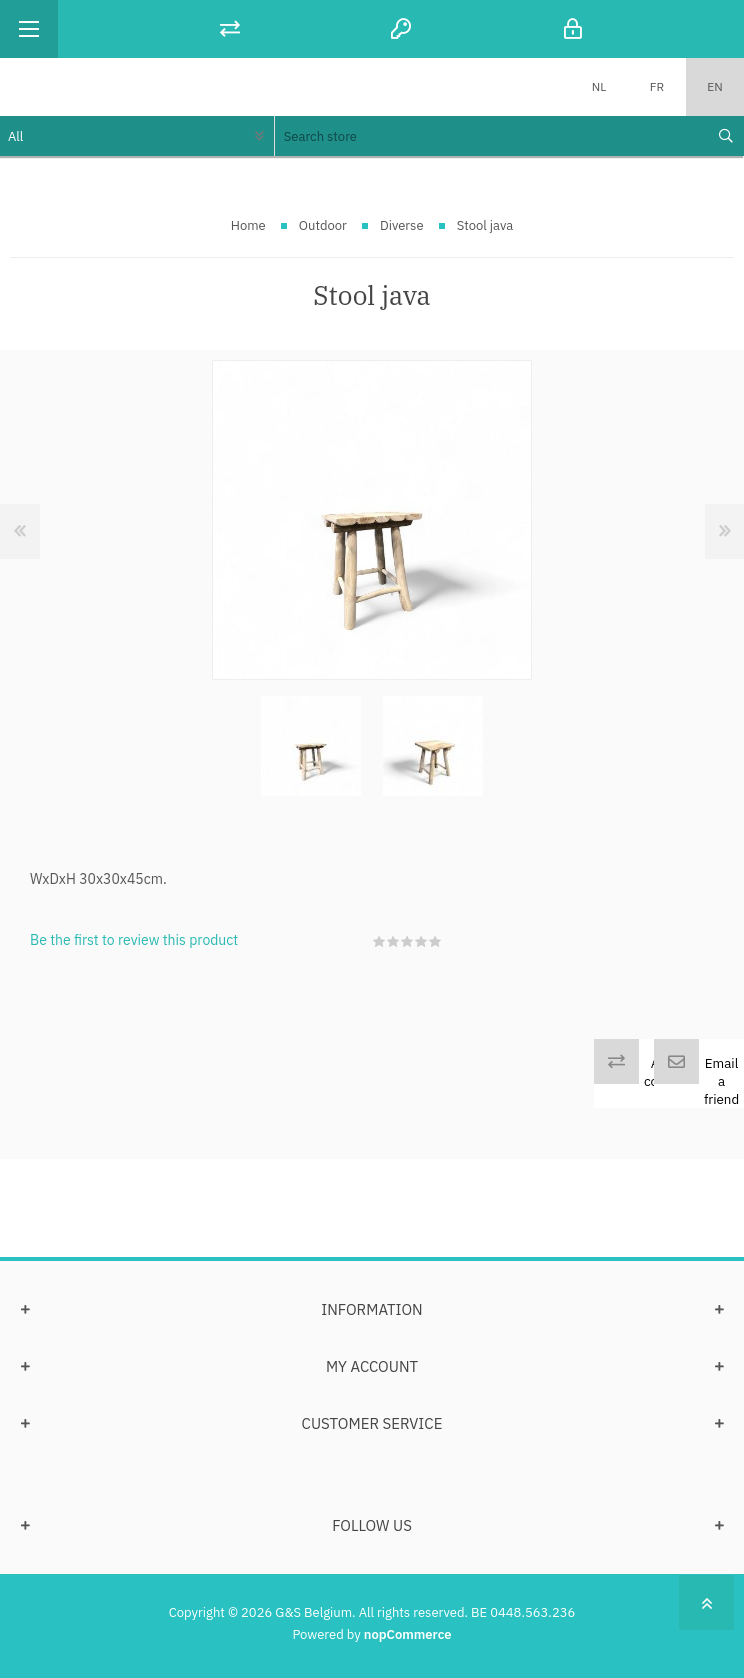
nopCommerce (408, 1634)
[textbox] (490, 136)
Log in (573, 28)
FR (657, 86)
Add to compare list (670, 1081)
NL (599, 86)
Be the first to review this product (134, 940)
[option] (311, 746)
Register (401, 28)
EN (714, 86)
